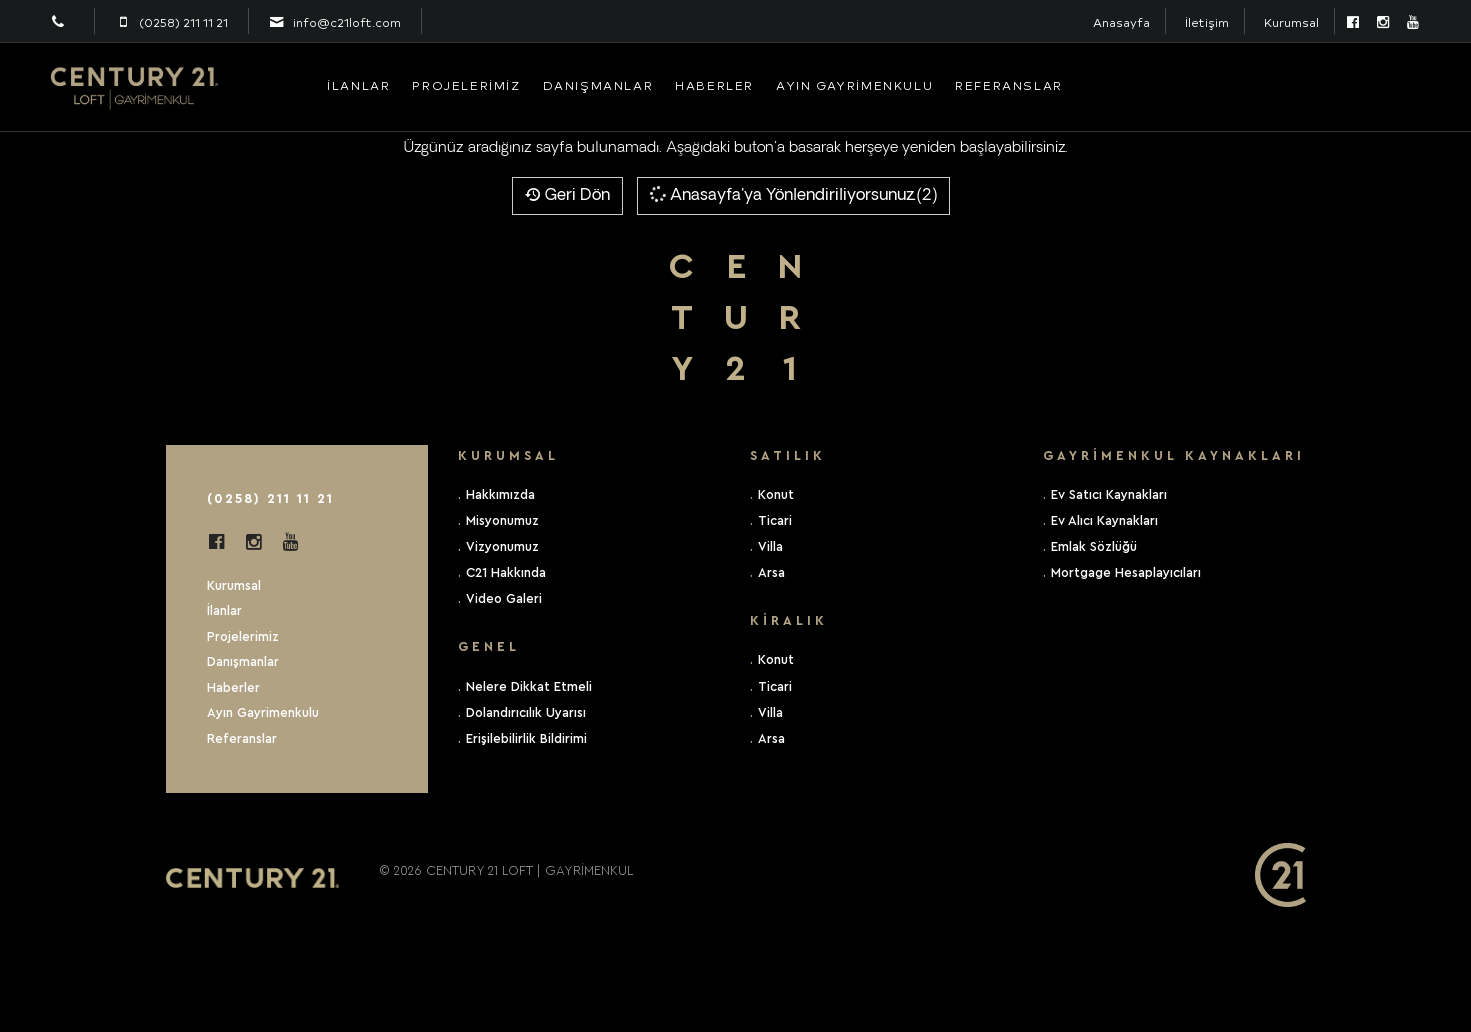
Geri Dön (567, 196)
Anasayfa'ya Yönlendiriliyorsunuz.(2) (792, 194)
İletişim (1207, 22)
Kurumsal (1291, 22)
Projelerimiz (466, 85)
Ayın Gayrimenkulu (854, 85)
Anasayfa (1121, 22)
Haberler (714, 85)
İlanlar (358, 85)
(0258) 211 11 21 (270, 498)
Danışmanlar (598, 85)
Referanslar (1009, 85)
